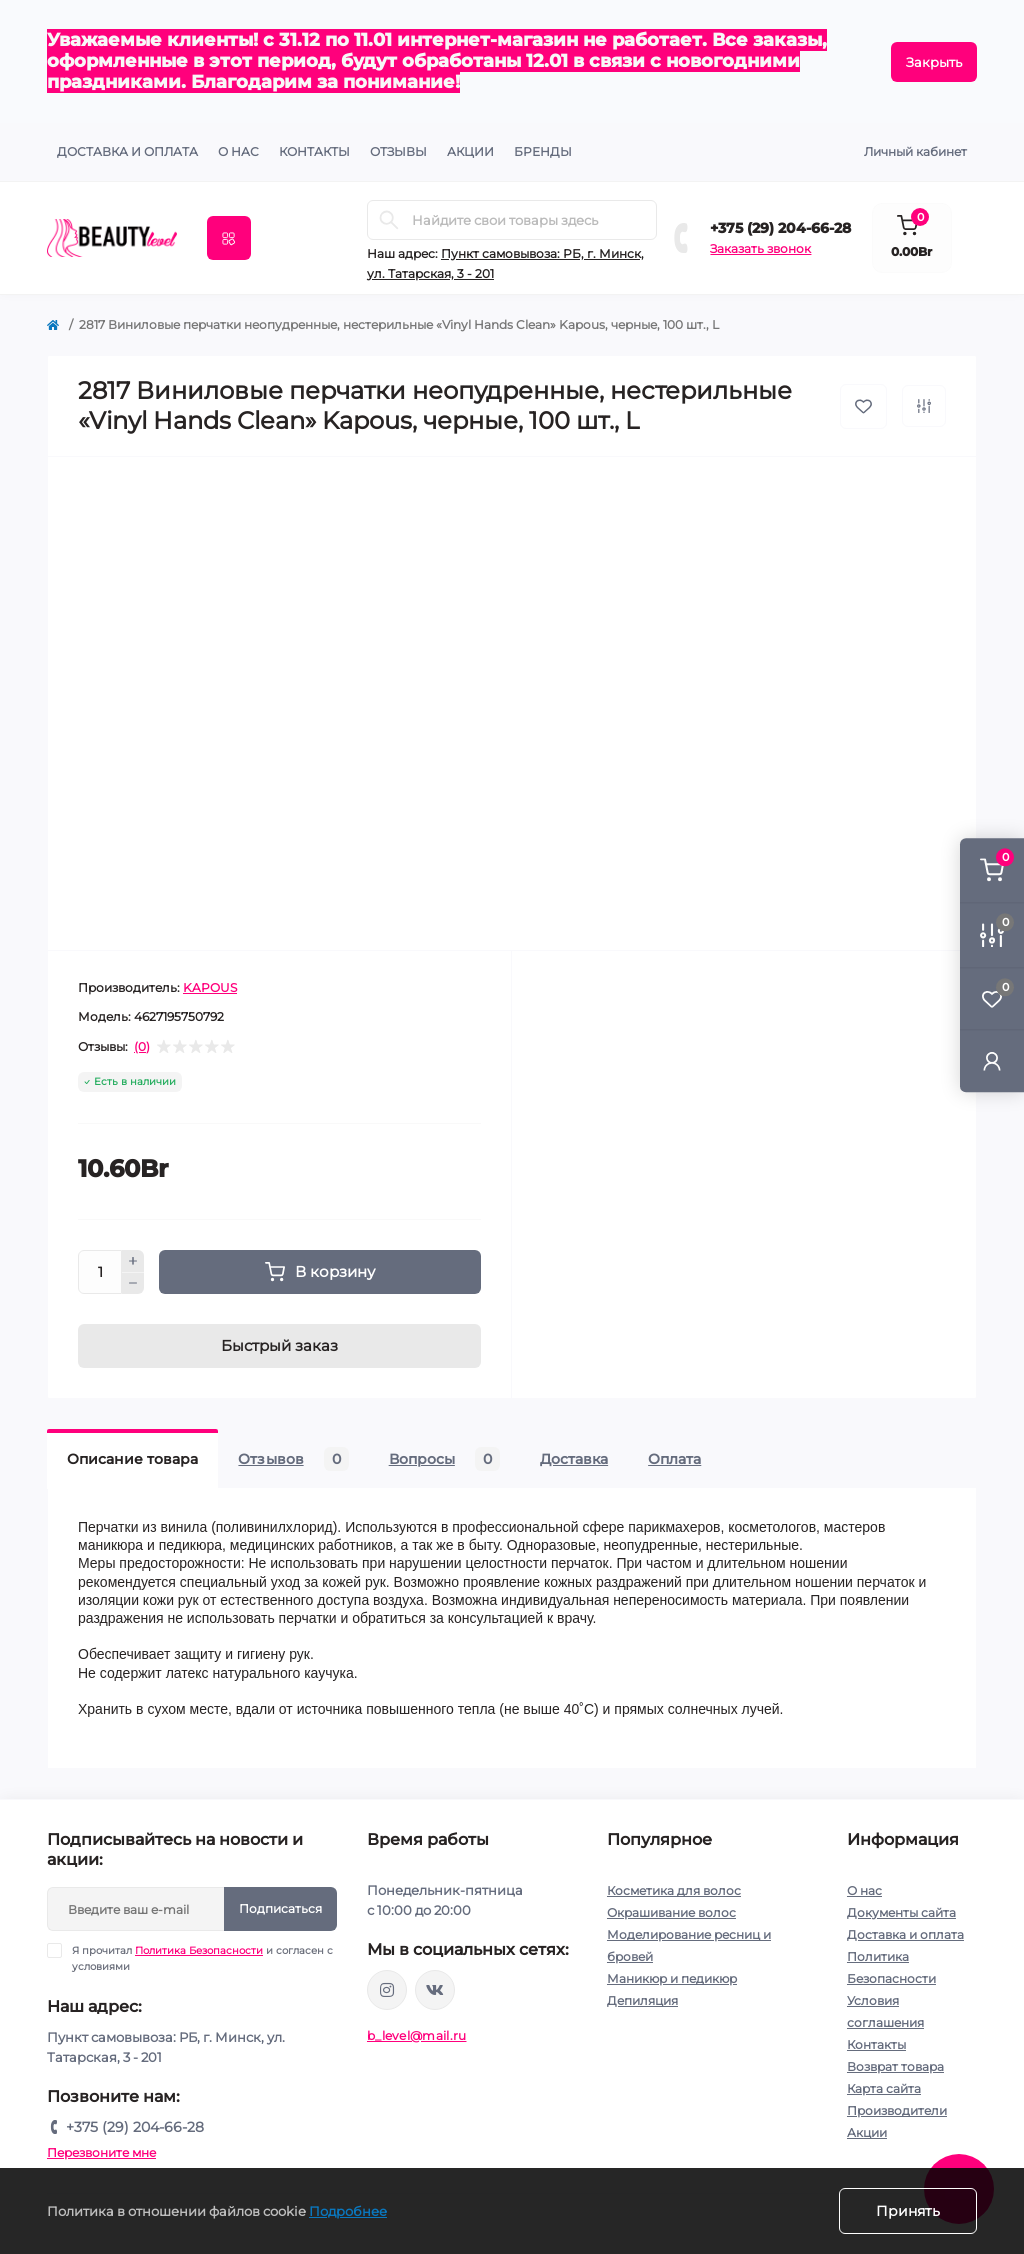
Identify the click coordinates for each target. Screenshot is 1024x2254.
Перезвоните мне (101, 2152)
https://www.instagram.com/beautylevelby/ (387, 1990)
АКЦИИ (470, 151)
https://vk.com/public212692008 (435, 1990)
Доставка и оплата (127, 151)
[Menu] (229, 238)
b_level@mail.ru (417, 2035)
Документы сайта (901, 1912)
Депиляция (642, 2000)
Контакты (876, 2044)
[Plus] (133, 1261)
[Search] (389, 220)
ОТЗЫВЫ (398, 151)
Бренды (543, 151)
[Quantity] (100, 1272)
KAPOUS (210, 987)
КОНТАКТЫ (314, 151)
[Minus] (133, 1284)
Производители (897, 2110)
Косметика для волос (674, 1890)
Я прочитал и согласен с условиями (202, 1958)
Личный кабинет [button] (915, 151)
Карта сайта (884, 2088)
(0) (142, 1047)
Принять (908, 2211)
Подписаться (280, 1908)
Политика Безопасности (199, 1950)
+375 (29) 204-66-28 (780, 228)
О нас (238, 151)
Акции (867, 2132)
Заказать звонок (760, 248)
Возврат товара (895, 2066)
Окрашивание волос (671, 1912)
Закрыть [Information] (934, 62)
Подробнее (348, 2211)
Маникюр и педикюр (672, 1978)
